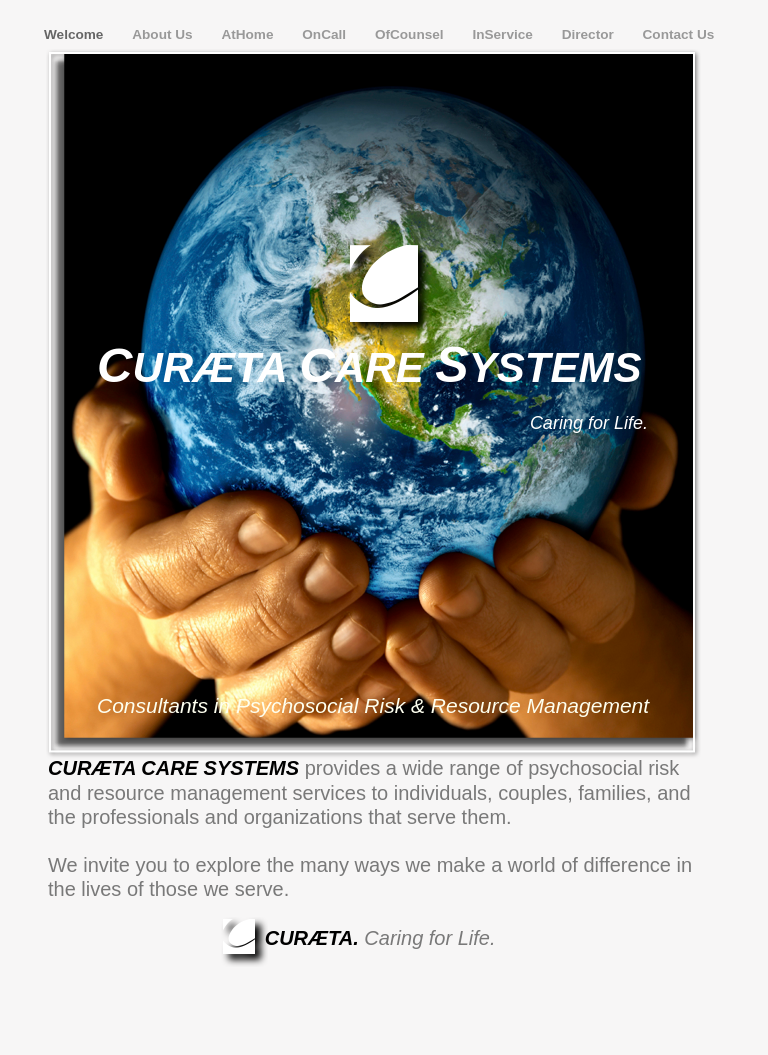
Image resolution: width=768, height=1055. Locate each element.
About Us (164, 34)
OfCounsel (411, 34)
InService (504, 34)
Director (590, 34)
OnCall (326, 34)
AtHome (249, 34)
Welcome (75, 34)
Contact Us (679, 34)
